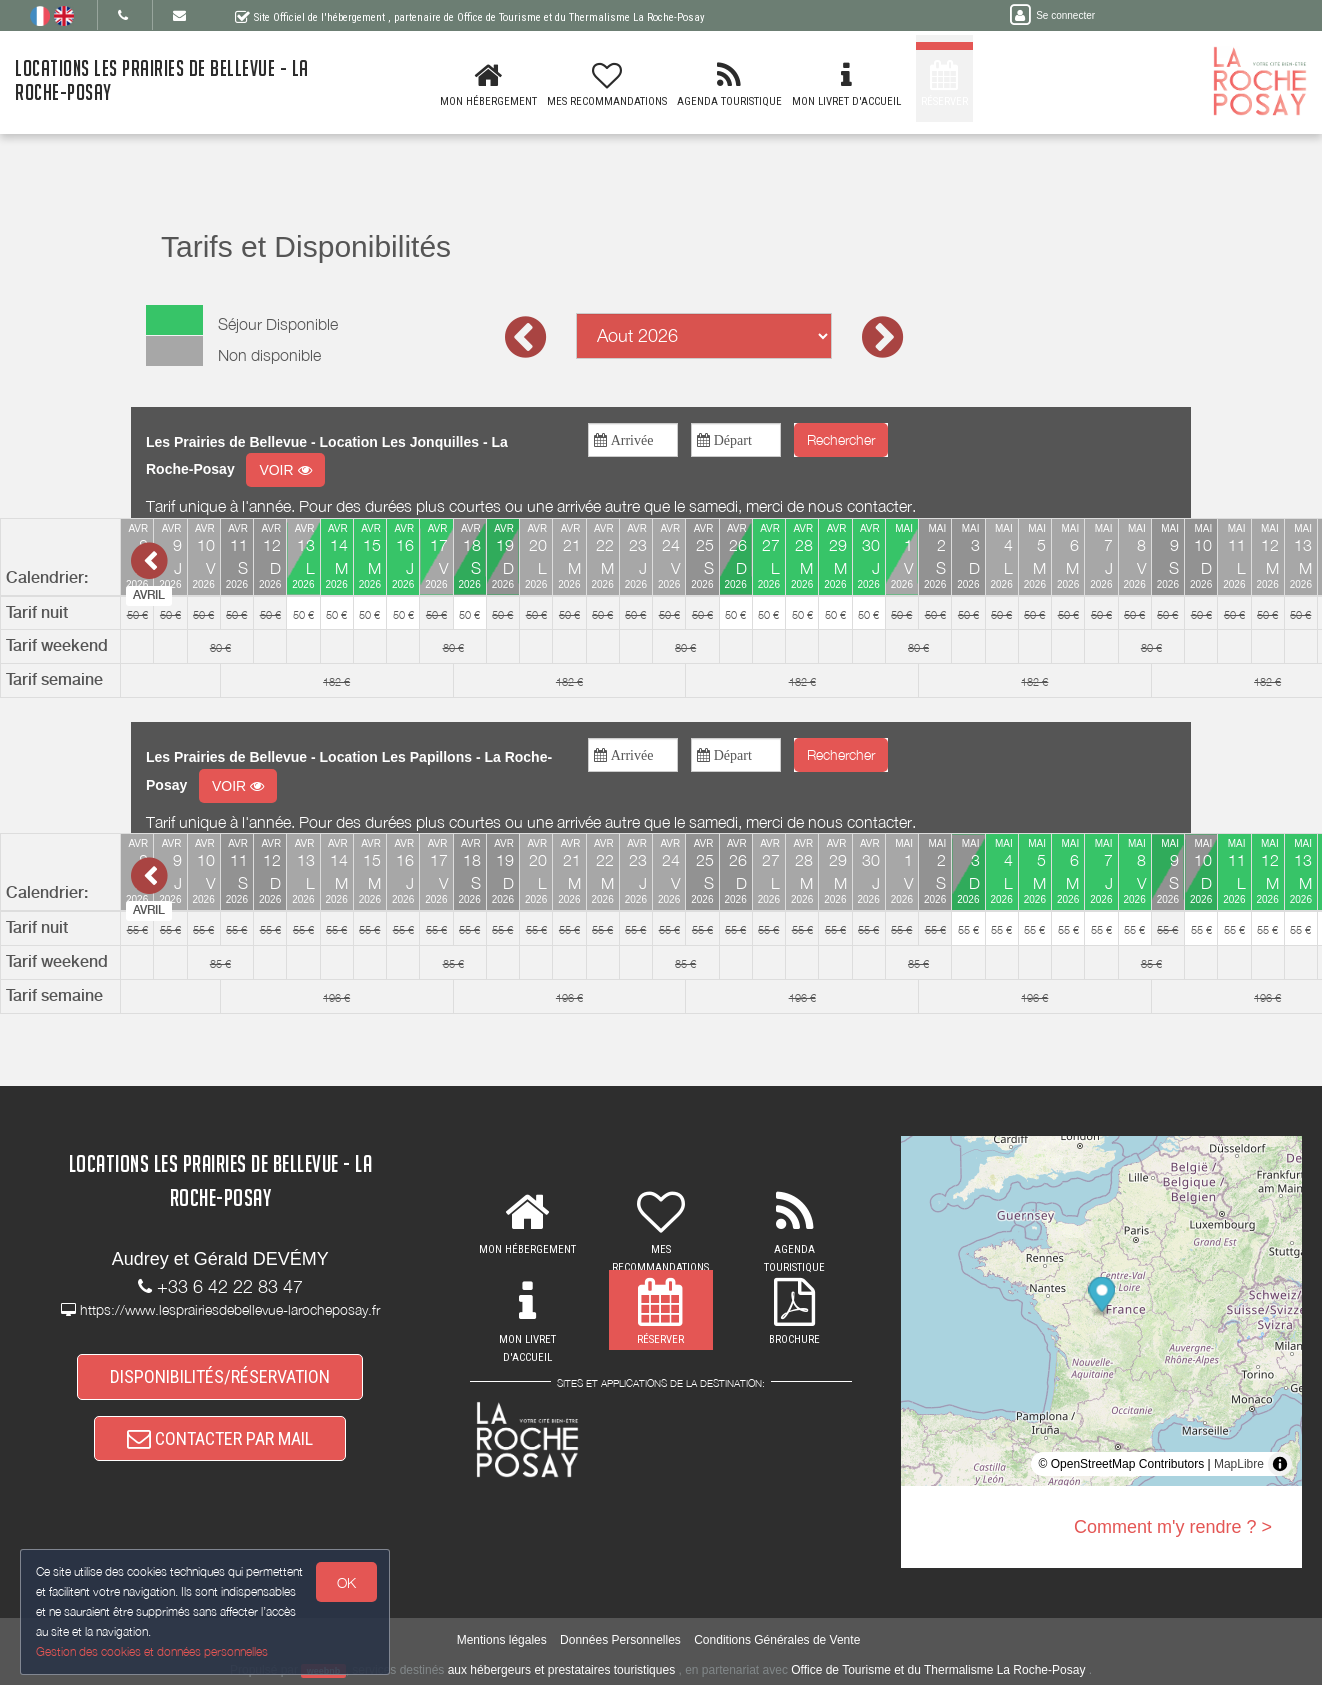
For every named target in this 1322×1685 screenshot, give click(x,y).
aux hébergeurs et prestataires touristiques (561, 1670)
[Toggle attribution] (1280, 1464)
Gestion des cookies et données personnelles (152, 1651)
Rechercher (841, 439)
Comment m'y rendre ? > (1173, 1527)
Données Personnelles (620, 1640)
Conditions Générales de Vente (777, 1640)
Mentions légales (502, 1640)
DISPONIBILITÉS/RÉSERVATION (220, 1376)
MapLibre (1239, 1464)
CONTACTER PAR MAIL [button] (220, 1438)
